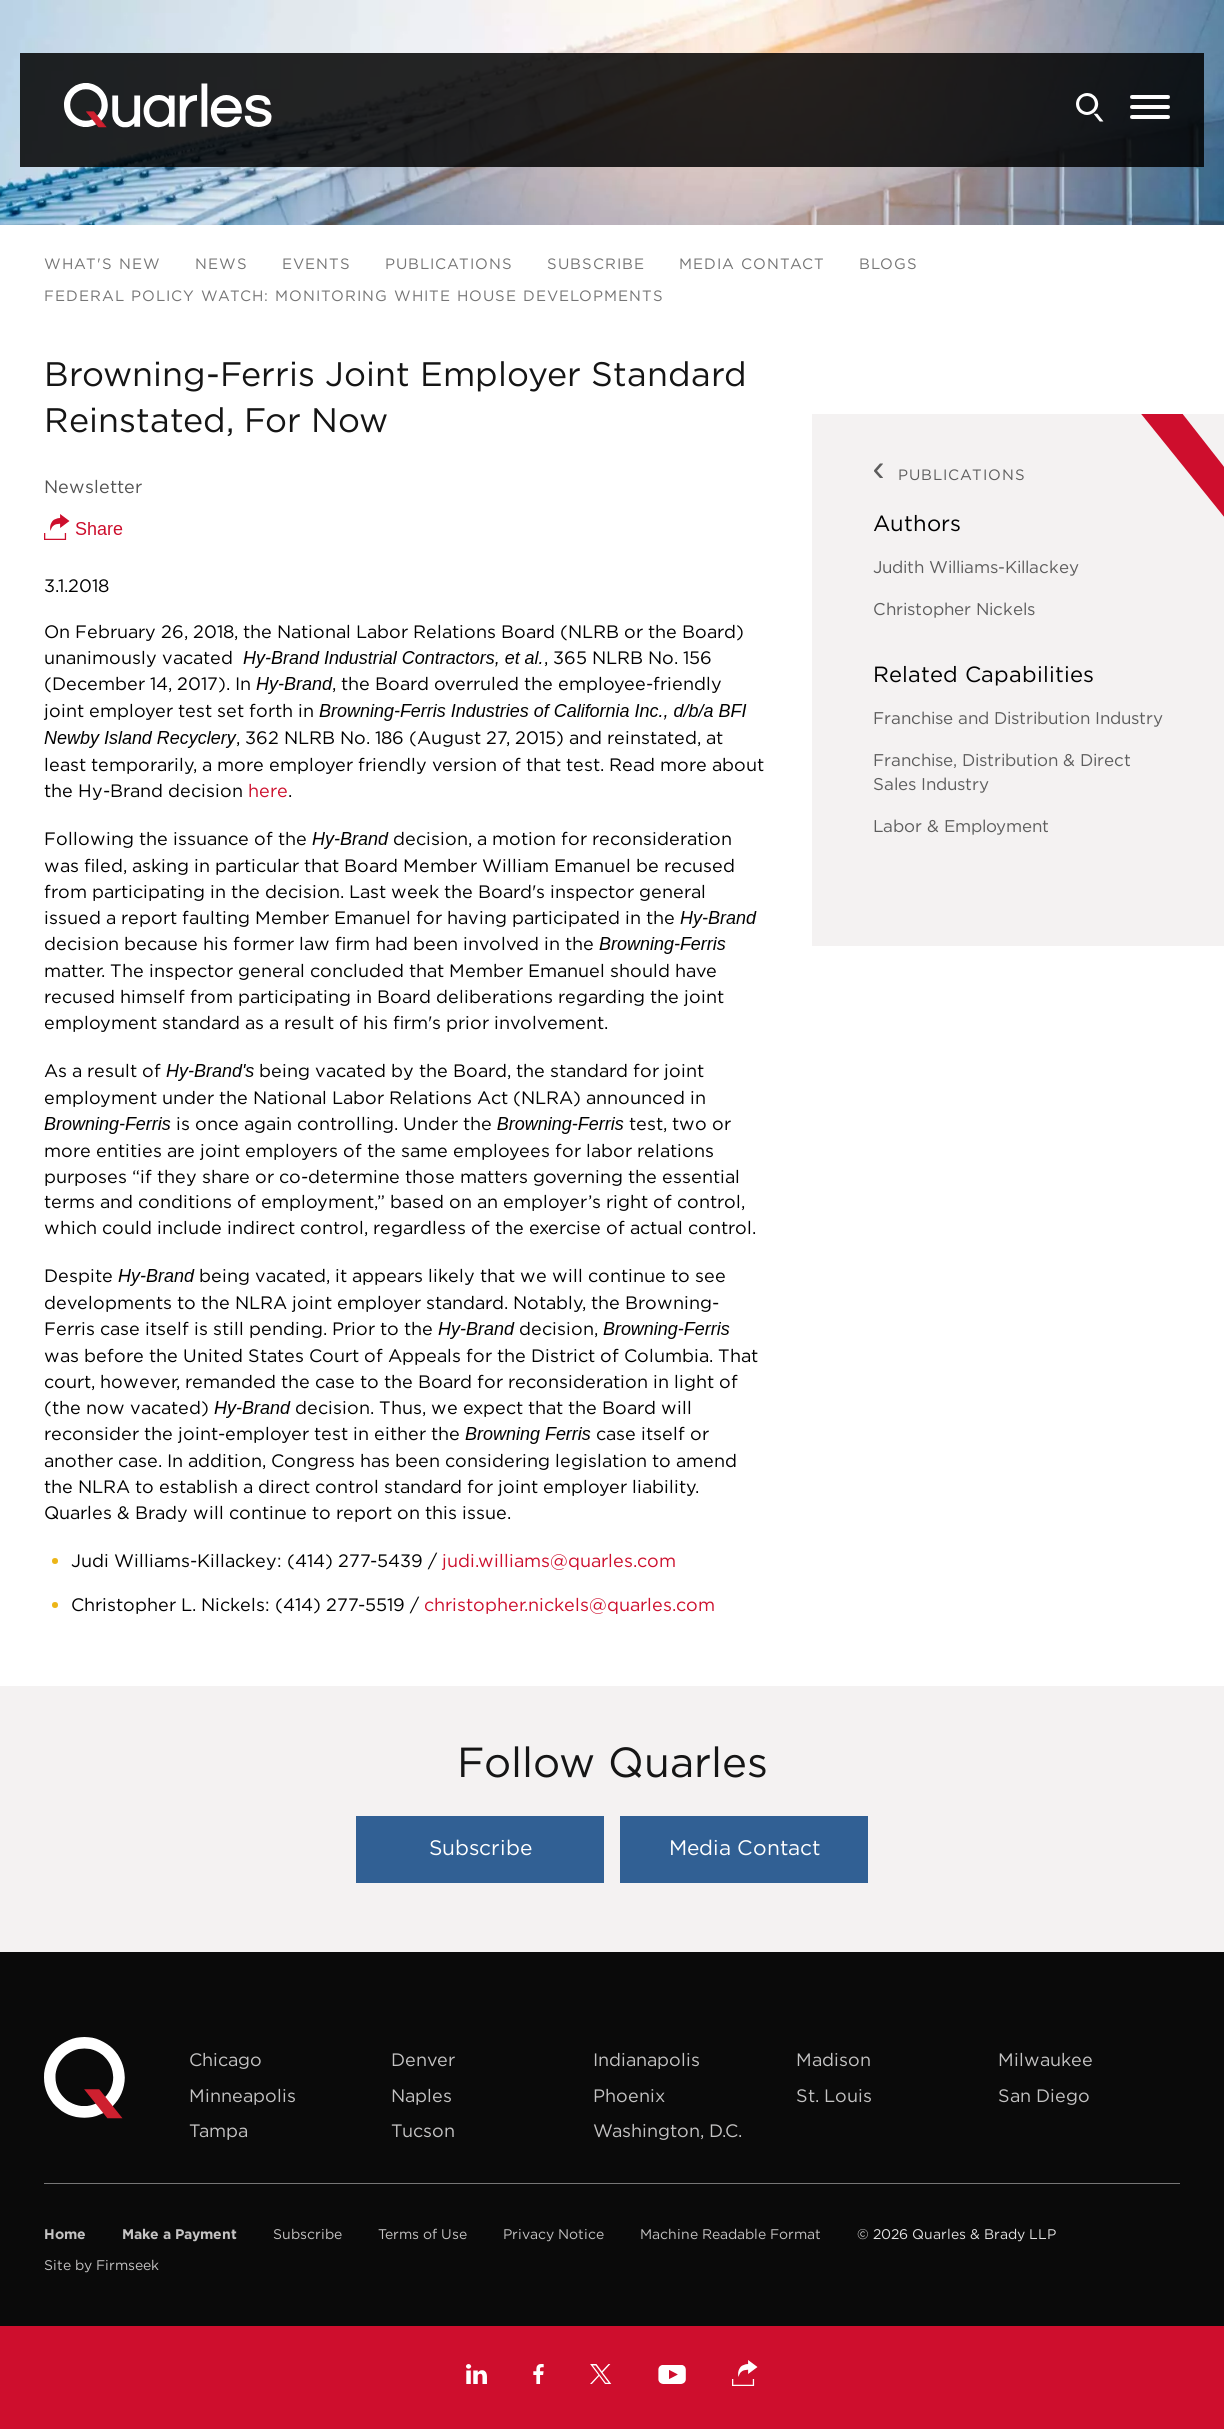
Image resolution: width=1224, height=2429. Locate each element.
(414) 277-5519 (340, 1604)
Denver (423, 2059)
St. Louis (834, 2095)
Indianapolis (646, 2059)
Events (316, 263)
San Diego (1044, 2095)
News (221, 263)
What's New (102, 263)
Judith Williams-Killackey (976, 567)
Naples (421, 2095)
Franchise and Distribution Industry (1018, 718)
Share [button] (83, 529)
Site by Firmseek (101, 2265)
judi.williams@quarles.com (559, 1560)
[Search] (1090, 107)
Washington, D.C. (667, 2130)
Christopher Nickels (954, 609)
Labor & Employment (961, 826)
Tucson (423, 2130)
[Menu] (1150, 108)
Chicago (225, 2059)
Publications (449, 263)
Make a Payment (179, 2234)
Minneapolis (242, 2095)
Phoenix (629, 2095)
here (268, 790)
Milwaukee (1045, 2059)
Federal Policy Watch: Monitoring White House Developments (354, 295)
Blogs (888, 263)
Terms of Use (422, 2234)
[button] (745, 2375)
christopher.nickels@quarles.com (569, 1604)
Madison (833, 2059)
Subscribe (596, 263)
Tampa (218, 2130)
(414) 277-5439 (355, 1560)
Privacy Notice (553, 2234)
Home (65, 2234)
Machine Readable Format (730, 2234)
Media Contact (752, 263)
